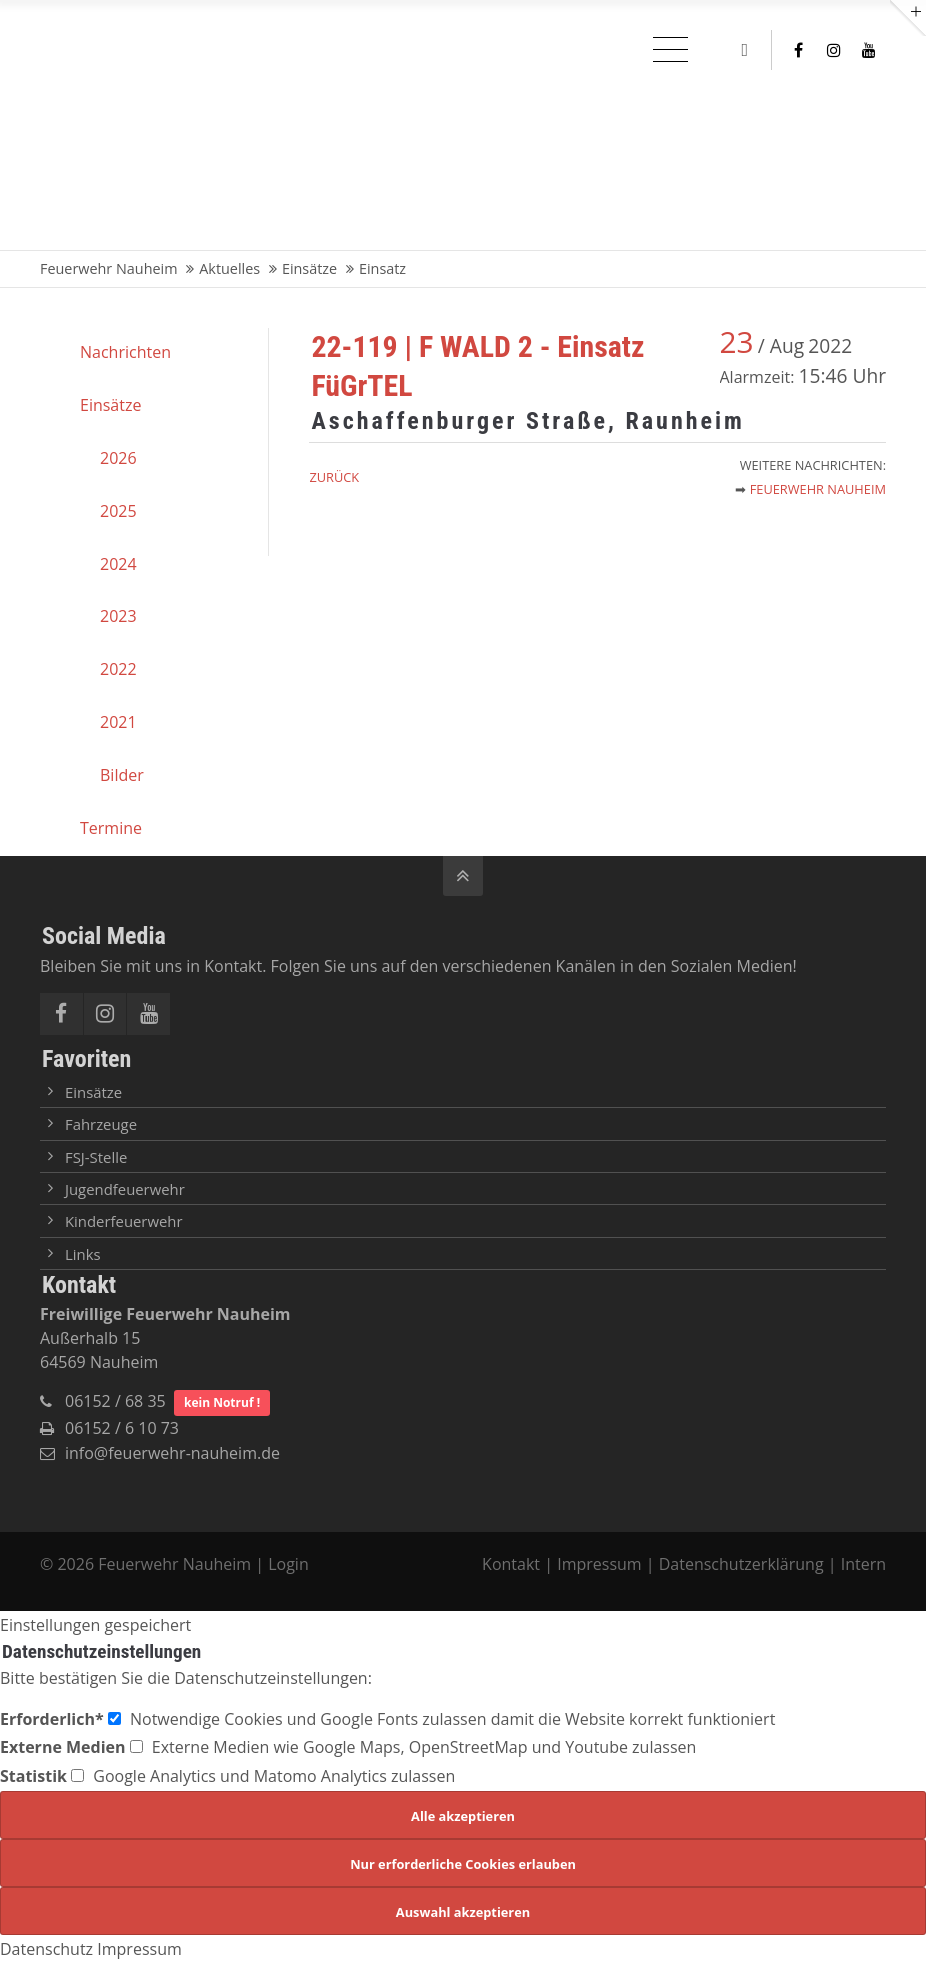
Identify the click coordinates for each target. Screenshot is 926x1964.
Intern (863, 1564)
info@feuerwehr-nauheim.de (172, 1453)
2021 (118, 722)
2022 (118, 669)
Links (83, 1254)
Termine (111, 828)
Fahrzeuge (101, 1124)
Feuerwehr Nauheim (818, 489)
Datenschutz (46, 1949)
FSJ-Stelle (96, 1157)
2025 (118, 511)
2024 (118, 564)
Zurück (334, 477)
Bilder (122, 775)
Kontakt (513, 1564)
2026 (118, 458)
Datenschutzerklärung (741, 1564)
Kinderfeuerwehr (124, 1221)
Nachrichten (125, 352)
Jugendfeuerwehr (125, 1189)
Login (288, 1564)
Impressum (599, 1564)
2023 (118, 616)
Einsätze (110, 405)
